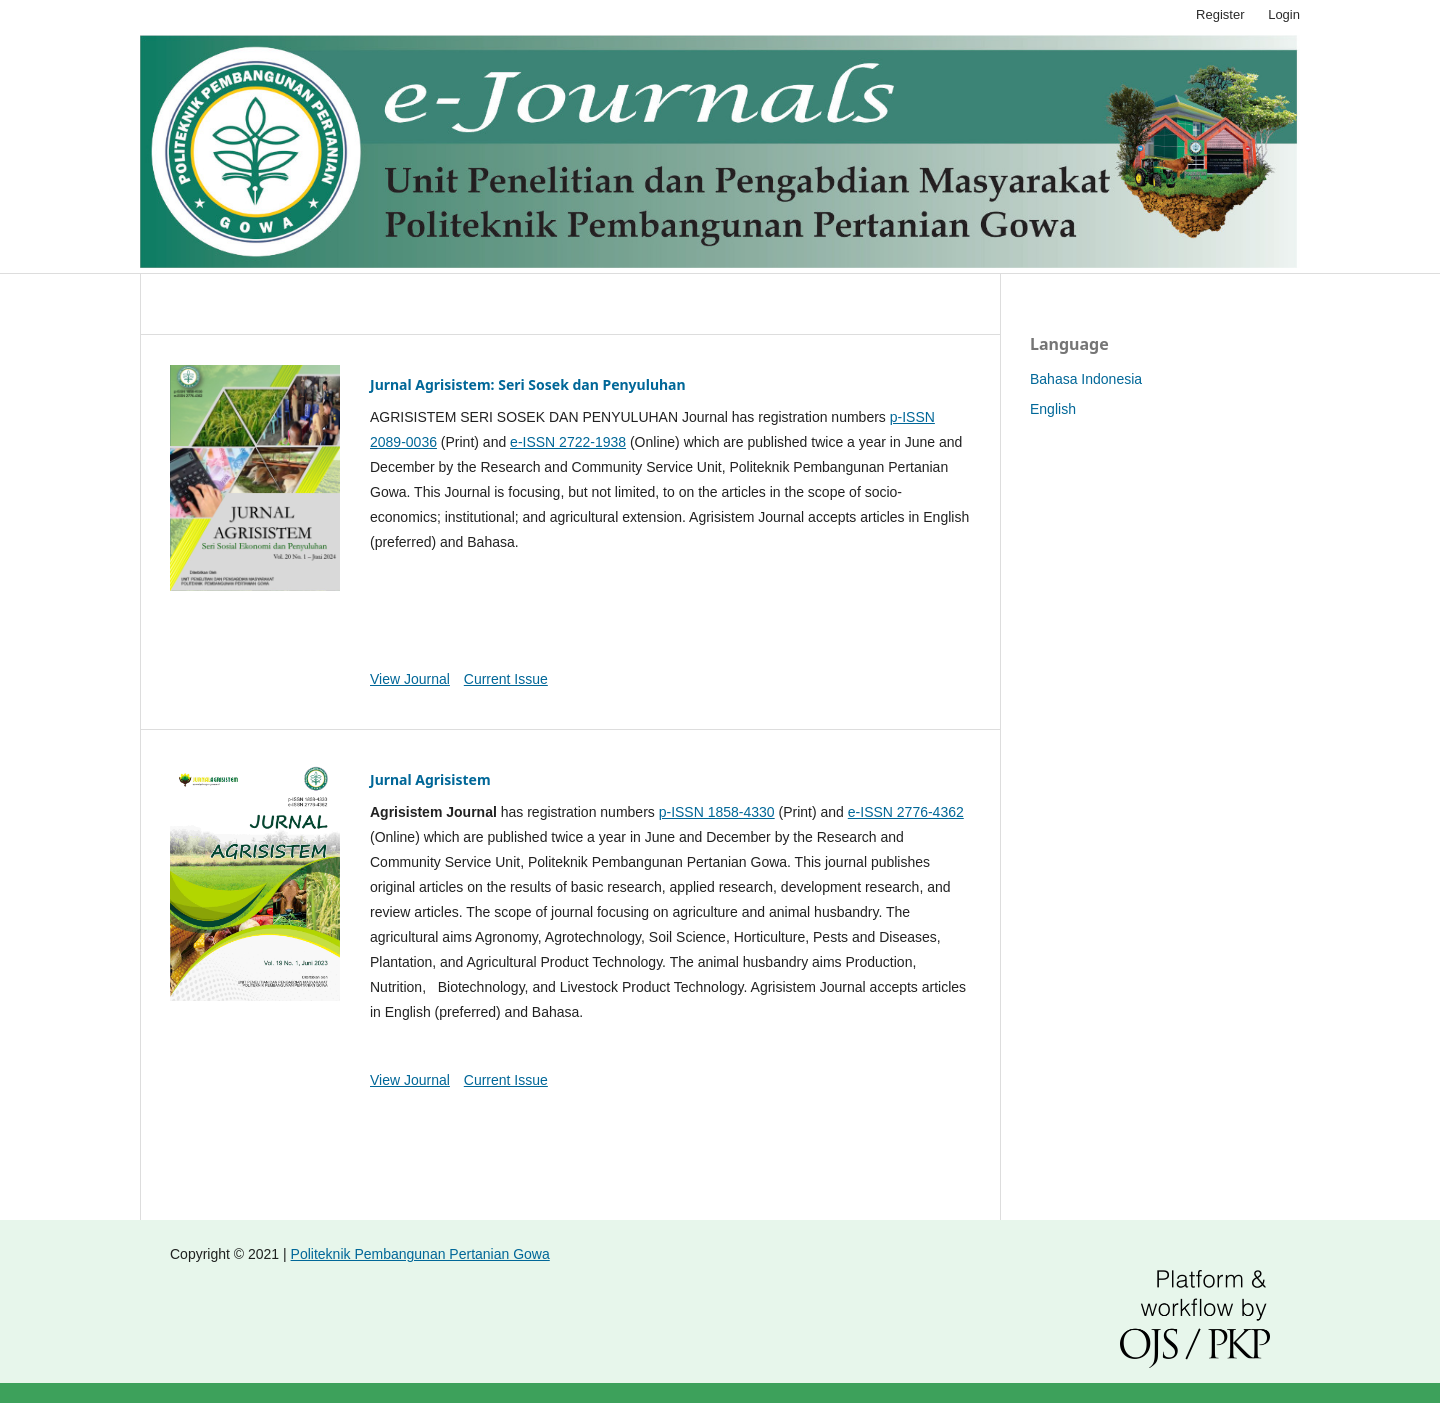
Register (1220, 14)
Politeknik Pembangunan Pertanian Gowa (420, 1254)
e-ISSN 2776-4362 (906, 812)
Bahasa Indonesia (1086, 379)
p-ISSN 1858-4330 (717, 812)
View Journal (410, 679)
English (1053, 409)
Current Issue (506, 679)
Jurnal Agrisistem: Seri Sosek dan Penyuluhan (528, 384)
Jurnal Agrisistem (430, 779)
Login (1284, 14)
